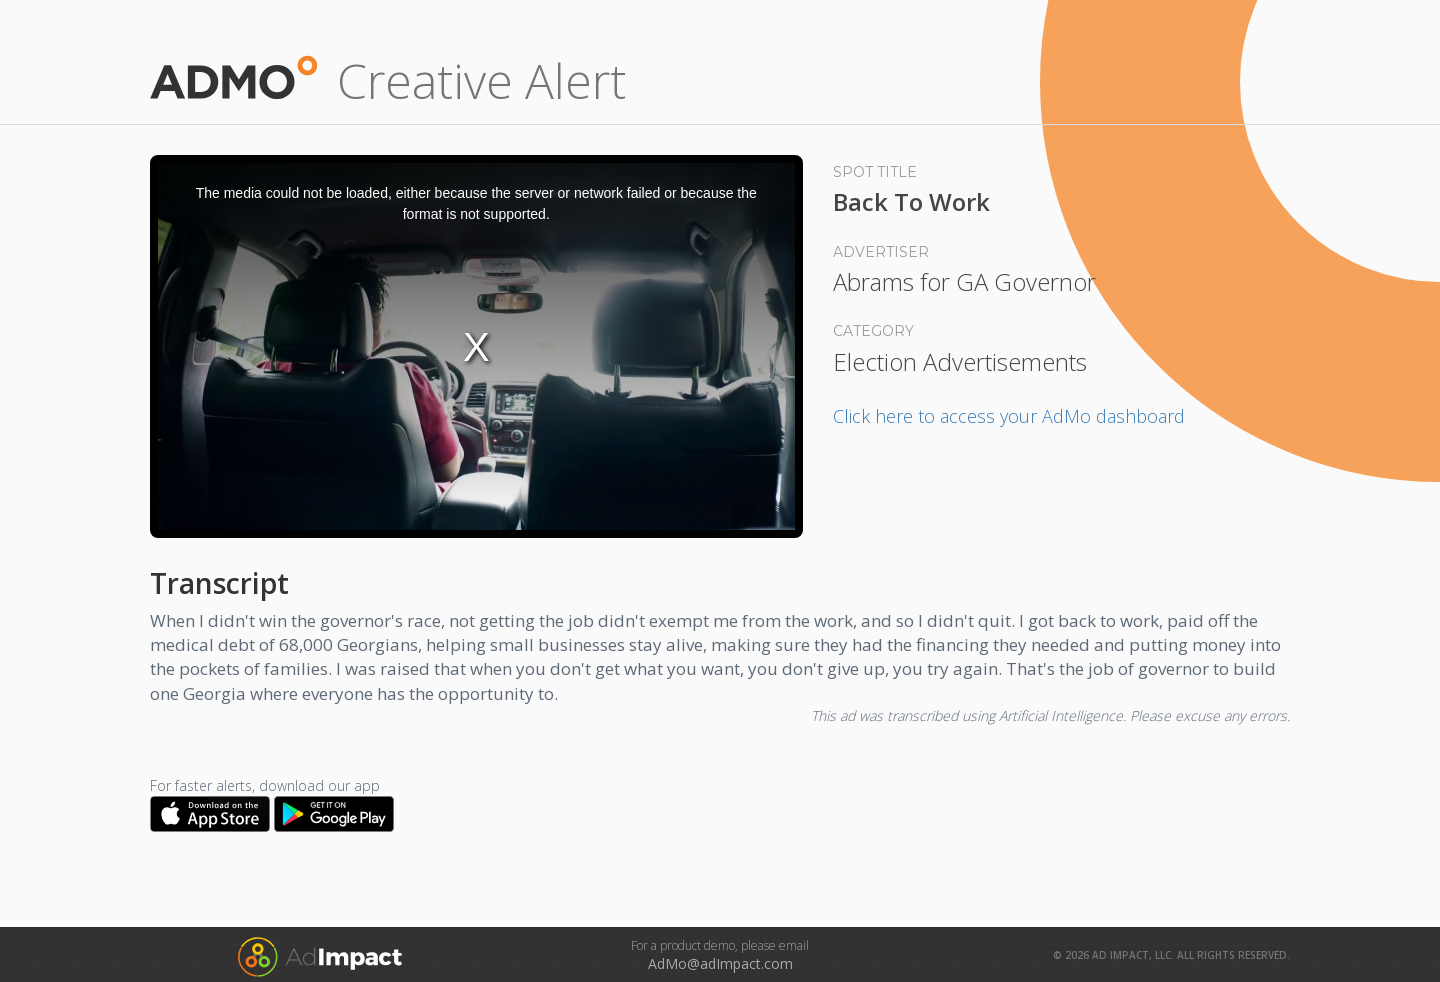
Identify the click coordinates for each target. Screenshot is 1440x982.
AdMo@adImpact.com (720, 963)
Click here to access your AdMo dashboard (1009, 416)
